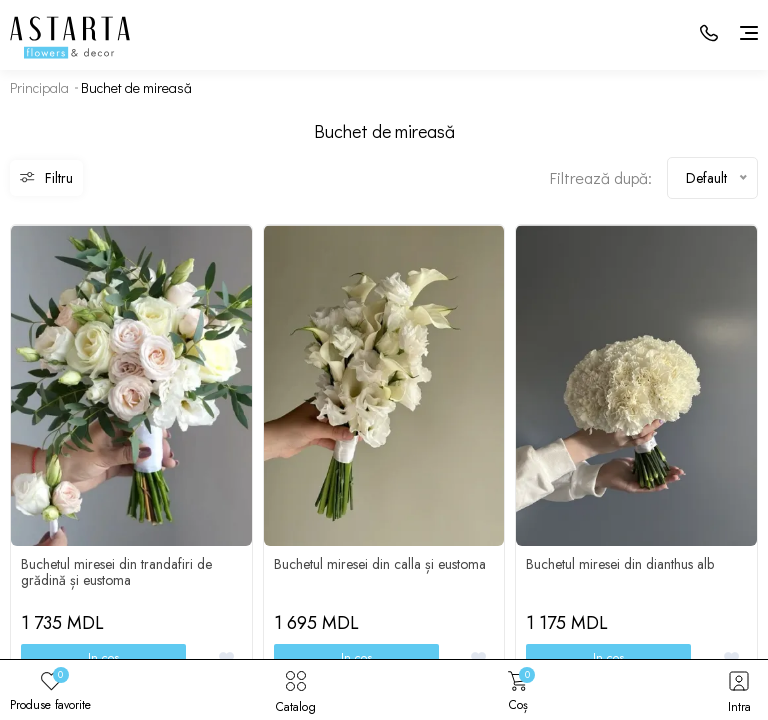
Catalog (296, 690)
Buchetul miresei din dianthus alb (620, 564)
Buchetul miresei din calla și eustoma (380, 564)
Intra (739, 690)
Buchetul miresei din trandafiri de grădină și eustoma (116, 572)
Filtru (46, 178)
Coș (518, 690)
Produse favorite (50, 690)
